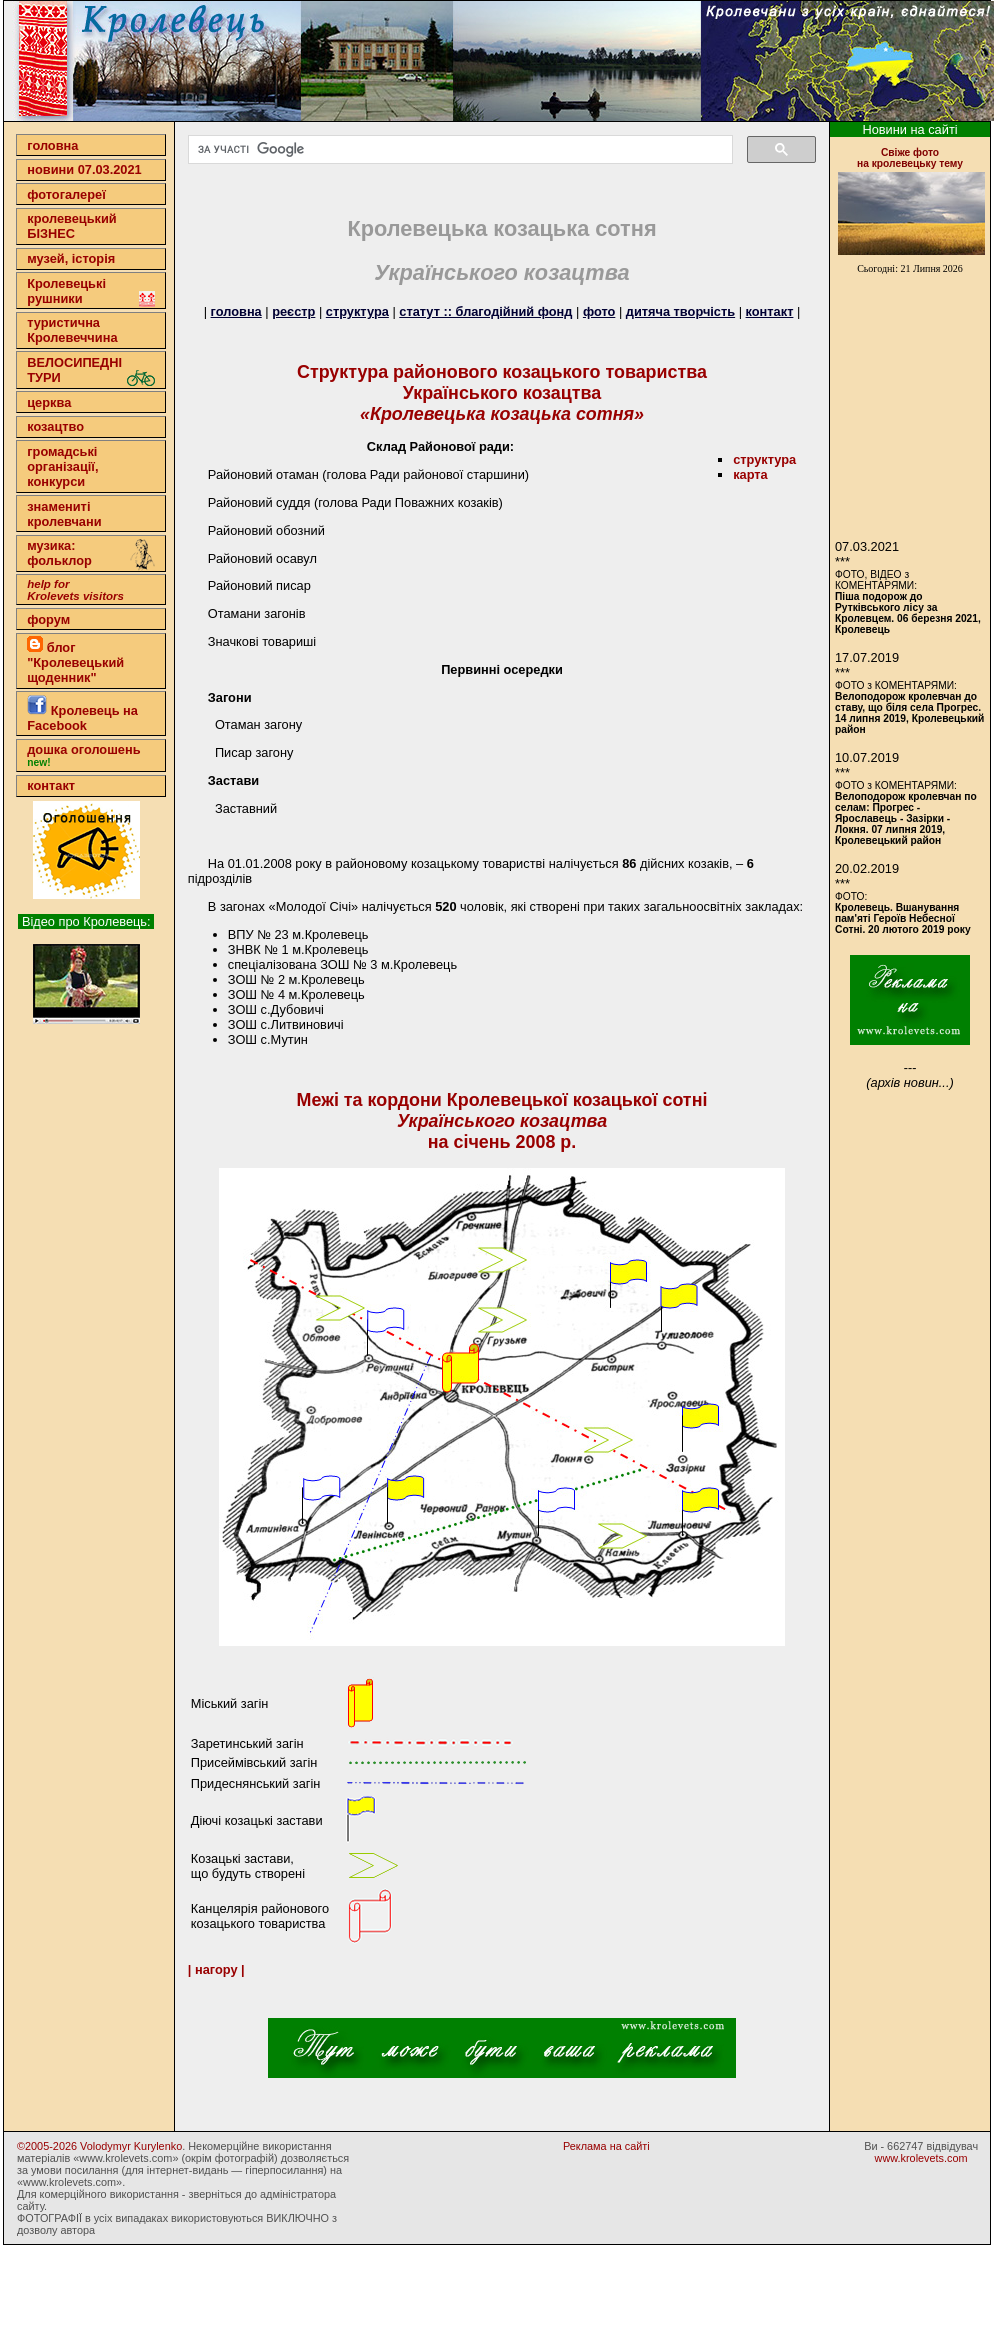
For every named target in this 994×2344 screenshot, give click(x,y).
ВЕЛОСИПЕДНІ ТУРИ (91, 370)
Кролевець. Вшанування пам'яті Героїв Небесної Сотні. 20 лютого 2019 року (903, 918)
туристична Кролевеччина (72, 330)
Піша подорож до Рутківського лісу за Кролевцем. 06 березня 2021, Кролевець (908, 613)
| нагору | (216, 1969)
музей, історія (71, 258)
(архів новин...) (909, 1082)
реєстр (293, 311)
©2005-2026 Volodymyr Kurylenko (99, 2146)
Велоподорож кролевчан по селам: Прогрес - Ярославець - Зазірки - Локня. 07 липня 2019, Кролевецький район (906, 818)
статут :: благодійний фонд (485, 311)
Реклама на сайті (606, 2146)
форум (48, 619)
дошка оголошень (83, 755)
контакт (51, 785)
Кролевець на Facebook (82, 714)
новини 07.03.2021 (84, 169)
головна (52, 145)
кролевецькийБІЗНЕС (71, 226)
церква (49, 402)
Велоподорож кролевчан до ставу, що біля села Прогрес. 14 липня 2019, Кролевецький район (909, 713)
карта (750, 474)
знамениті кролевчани (64, 514)
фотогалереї (66, 194)
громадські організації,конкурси (62, 466)
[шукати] (458, 150)
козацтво (55, 426)
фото (599, 311)
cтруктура (764, 459)
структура (357, 311)
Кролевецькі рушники (91, 291)
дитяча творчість (680, 311)
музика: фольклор (91, 555)
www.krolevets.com (921, 2158)
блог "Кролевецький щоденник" (75, 660)
